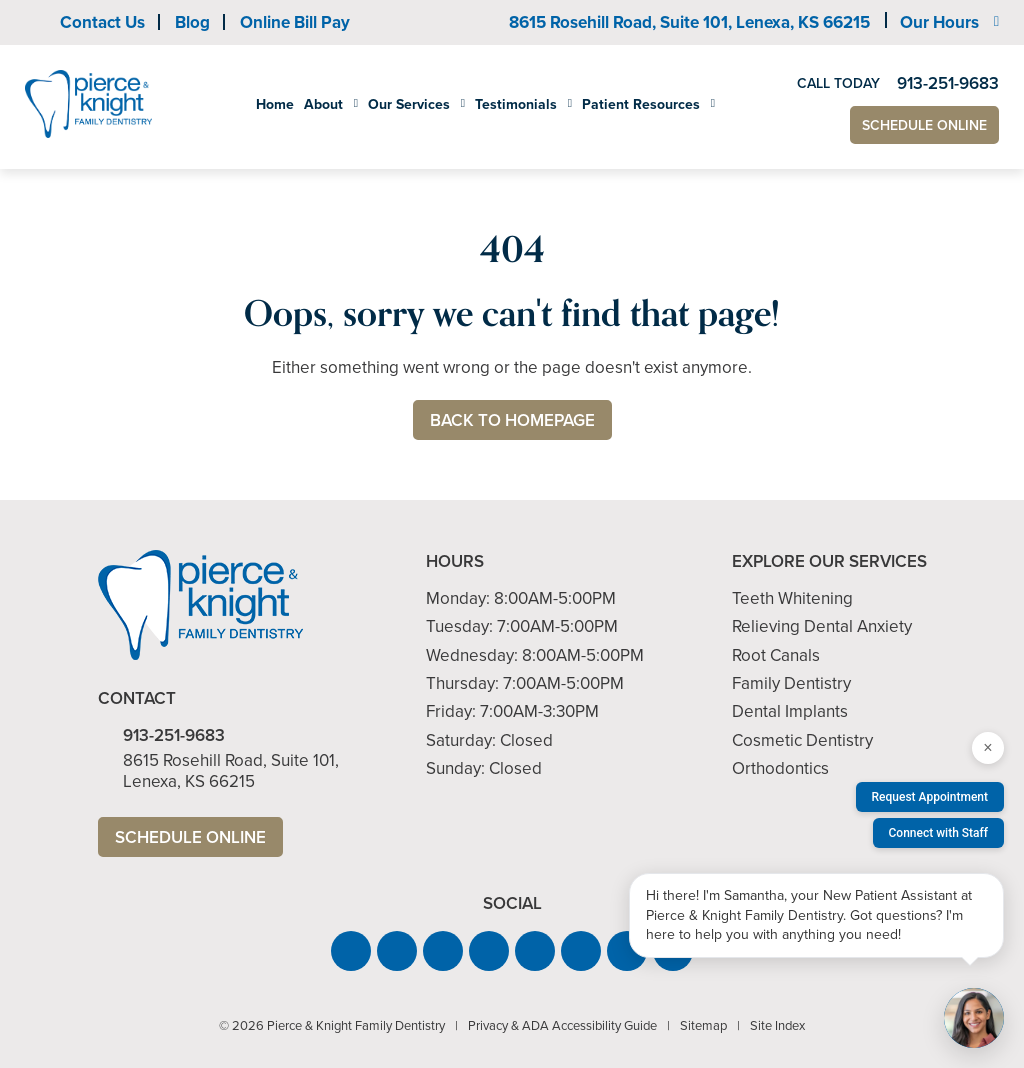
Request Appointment (930, 797)
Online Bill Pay (295, 22)
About (323, 105)
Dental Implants (790, 711)
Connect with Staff (939, 833)
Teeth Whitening (792, 598)
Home (275, 104)
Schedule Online (924, 125)
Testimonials (516, 105)
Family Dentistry (791, 683)
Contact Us (102, 22)
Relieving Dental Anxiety (822, 626)
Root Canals (776, 655)
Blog (192, 22)
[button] (351, 951)
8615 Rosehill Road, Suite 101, (689, 22)
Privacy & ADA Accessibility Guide (562, 1025)
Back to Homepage (512, 420)
